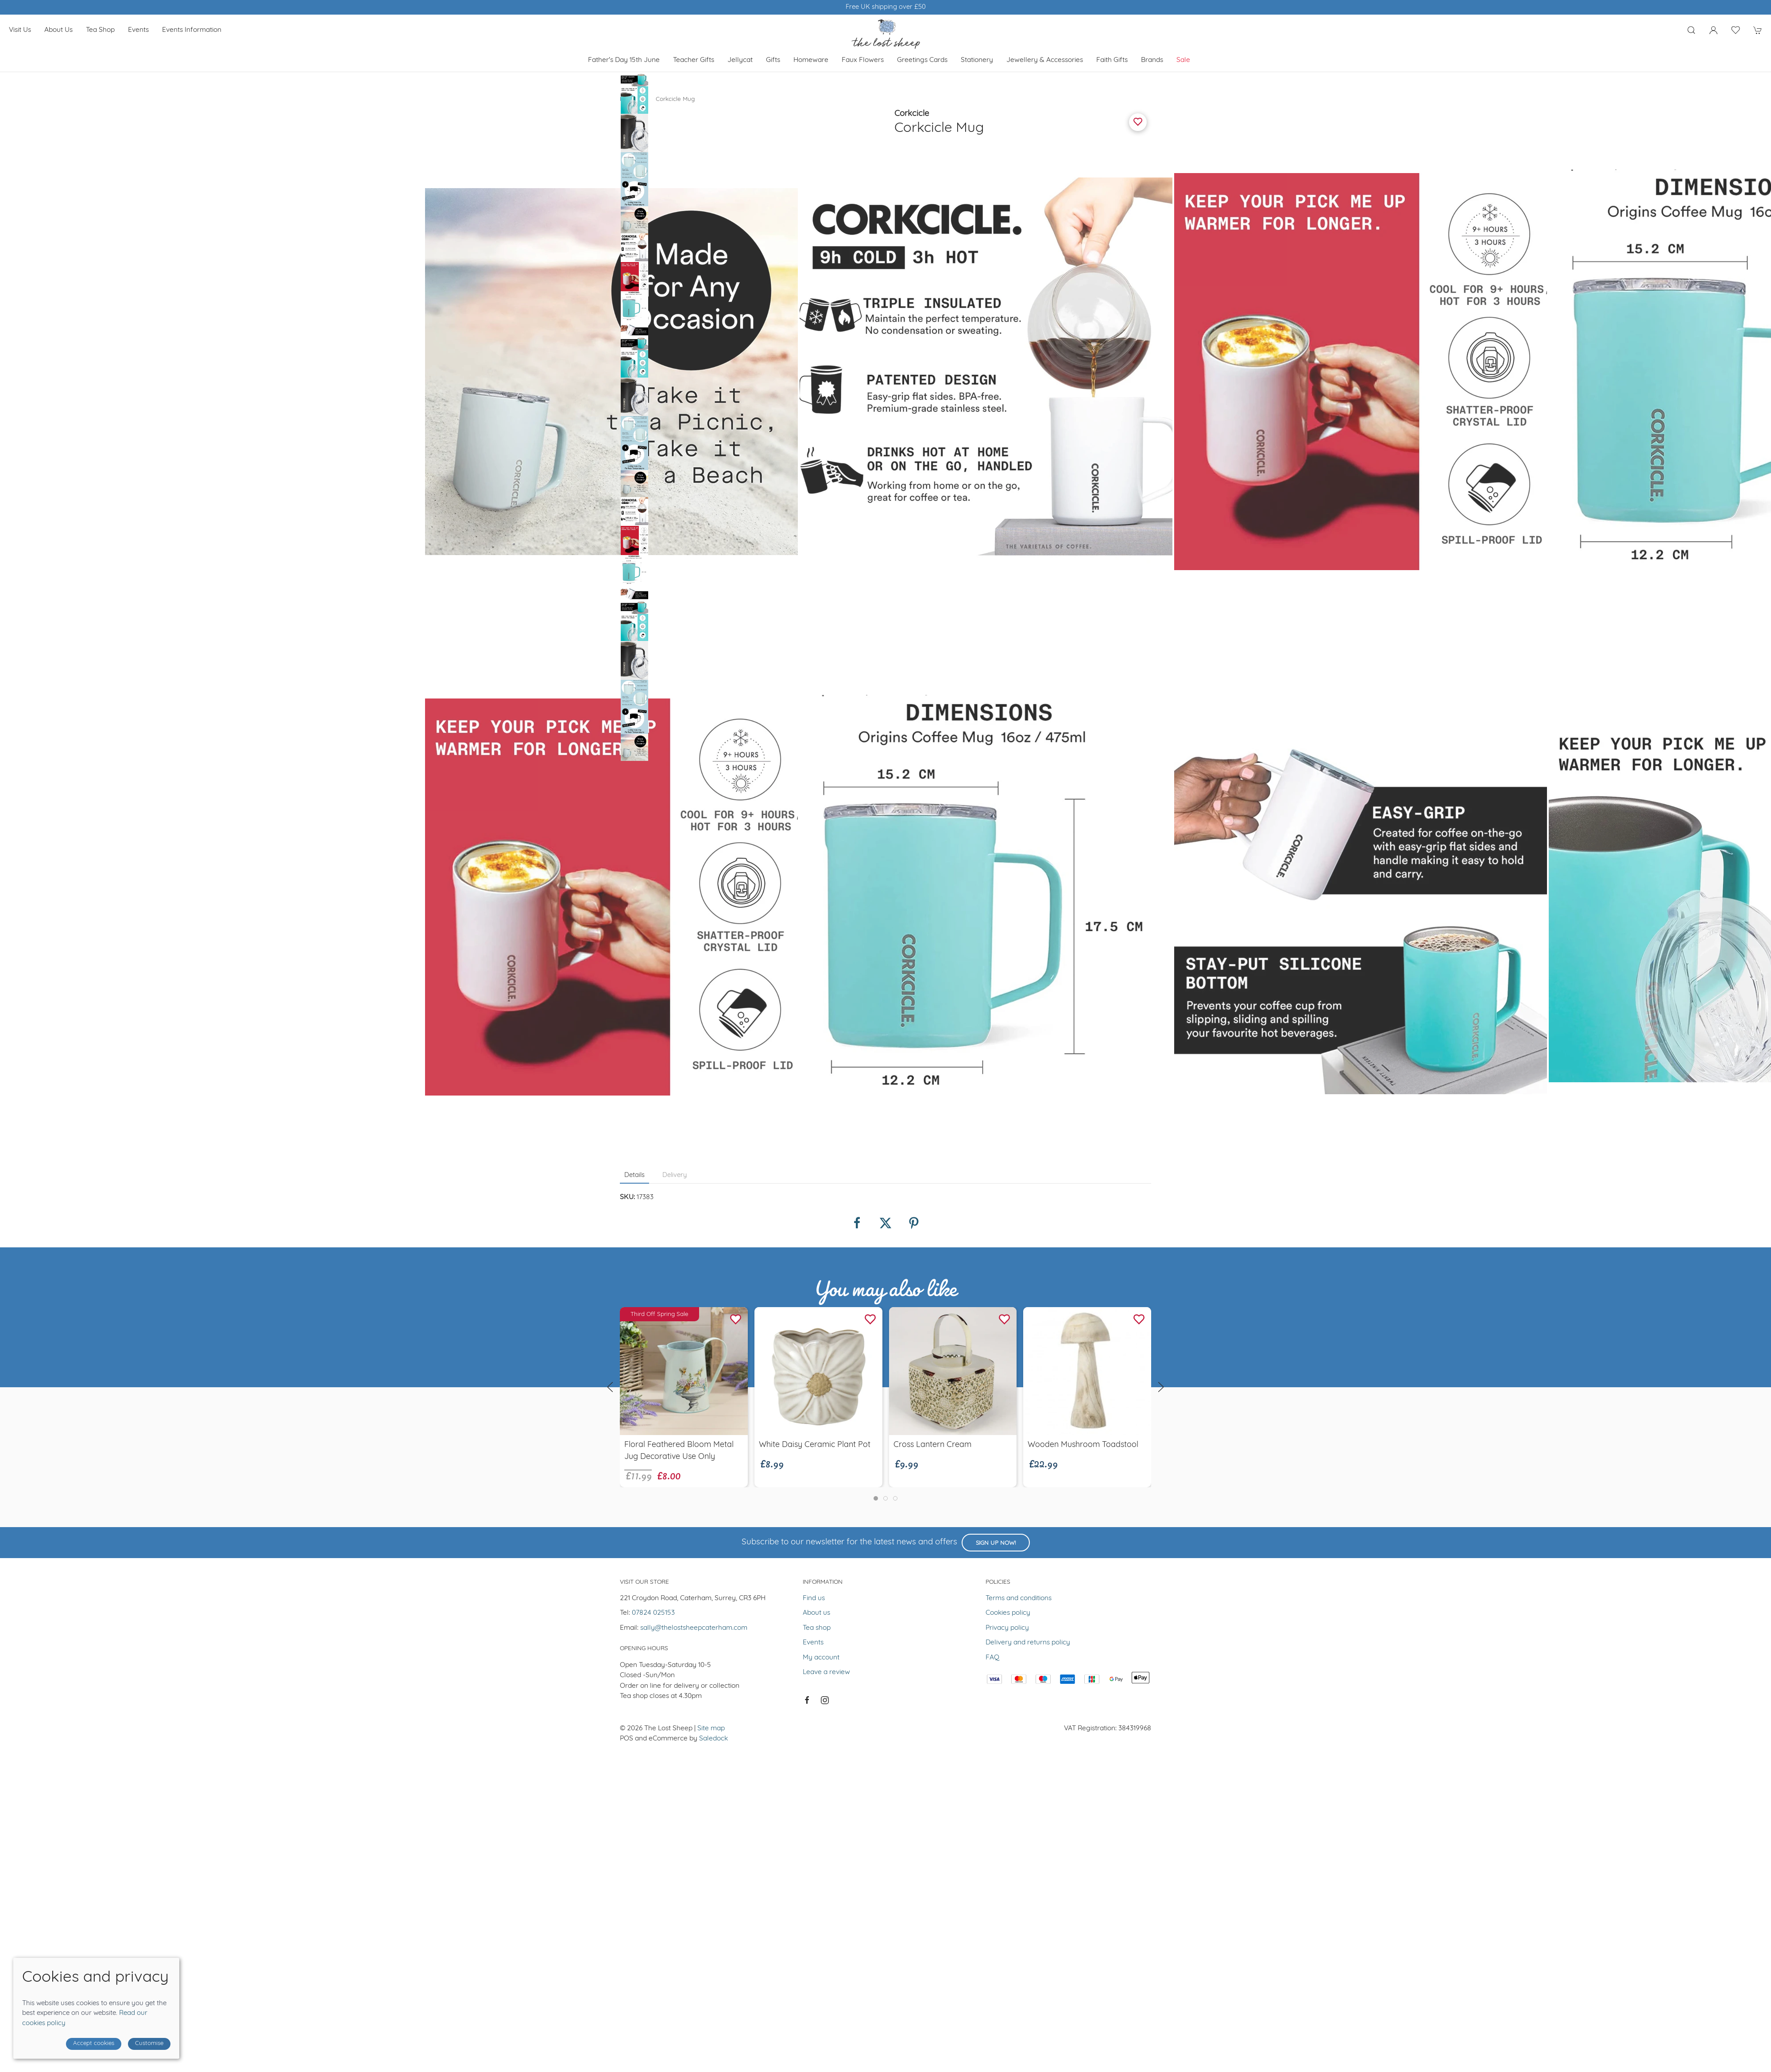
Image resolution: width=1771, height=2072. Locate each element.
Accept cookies (93, 2043)
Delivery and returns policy (1028, 1642)
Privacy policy (1007, 1628)
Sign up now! (996, 1543)
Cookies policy (1008, 1613)
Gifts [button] (773, 60)
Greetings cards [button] (922, 60)
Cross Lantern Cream (932, 1444)
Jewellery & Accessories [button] (1044, 60)
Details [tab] (634, 1175)
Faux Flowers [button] (863, 60)
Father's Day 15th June (624, 60)
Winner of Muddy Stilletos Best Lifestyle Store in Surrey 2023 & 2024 (886, 7)
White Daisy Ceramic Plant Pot (814, 1444)
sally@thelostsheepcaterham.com (693, 1628)
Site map (711, 1728)
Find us (814, 1598)
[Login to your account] (1713, 30)
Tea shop (100, 30)
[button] (1691, 30)
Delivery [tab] (674, 1175)
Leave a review (826, 1672)
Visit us (20, 30)
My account (821, 1657)
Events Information (191, 30)
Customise (149, 2043)
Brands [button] (1152, 60)
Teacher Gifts (693, 60)
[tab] (876, 1498)
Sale (1183, 60)
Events (138, 30)
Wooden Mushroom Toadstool (1083, 1444)
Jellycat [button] (740, 60)
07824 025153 (653, 1613)
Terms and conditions (1019, 1598)
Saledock (713, 1738)
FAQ (992, 1657)
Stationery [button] (977, 60)
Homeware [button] (810, 60)
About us (58, 30)
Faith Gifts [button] (1112, 60)
